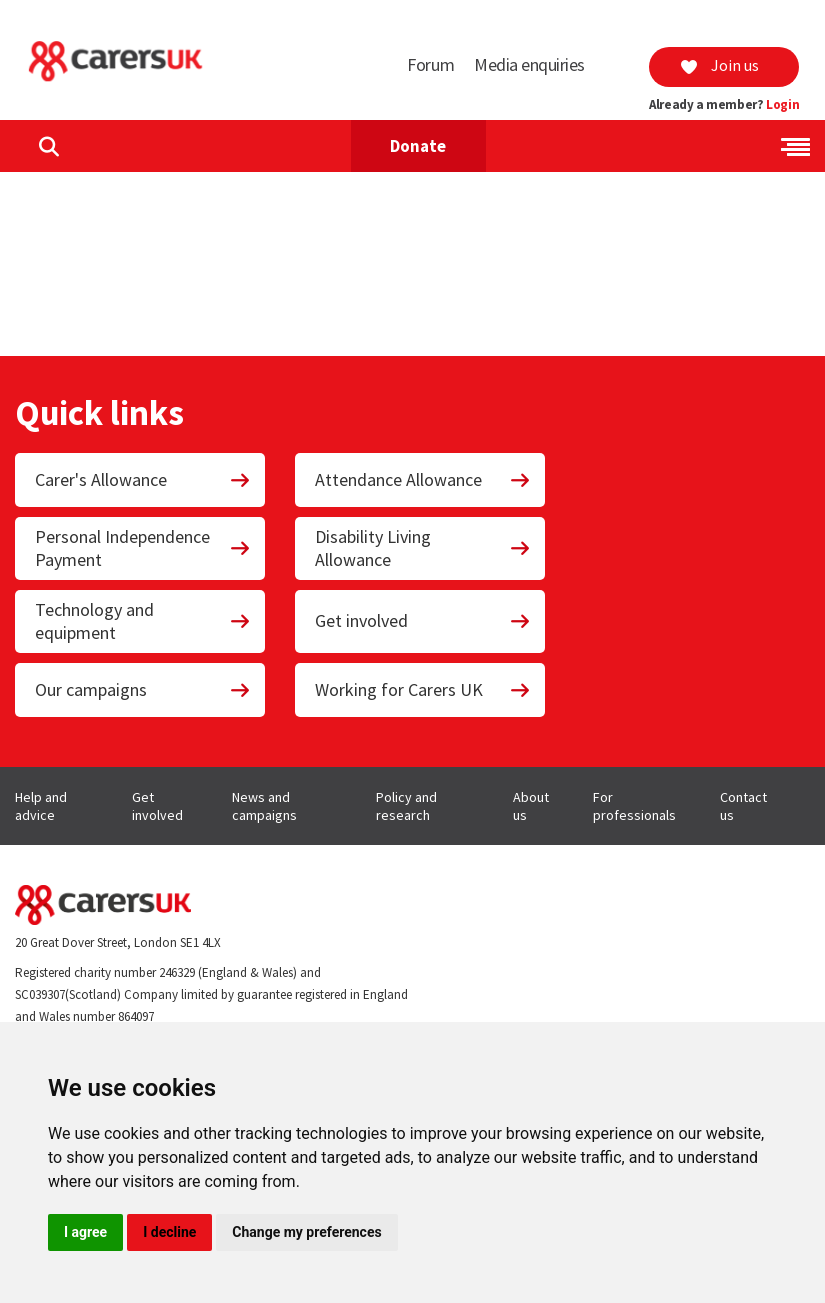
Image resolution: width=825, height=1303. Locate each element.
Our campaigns (143, 689)
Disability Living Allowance (423, 548)
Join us (719, 65)
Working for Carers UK (423, 689)
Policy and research (406, 806)
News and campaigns (264, 806)
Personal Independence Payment (143, 548)
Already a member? (724, 105)
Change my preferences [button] (306, 1232)
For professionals (634, 806)
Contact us (743, 806)
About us (531, 806)
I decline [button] (169, 1232)
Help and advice (41, 806)
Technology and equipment (143, 621)
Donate (418, 146)
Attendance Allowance (423, 479)
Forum (430, 64)
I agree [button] (85, 1232)
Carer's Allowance (143, 479)
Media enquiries (529, 64)
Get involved (423, 620)
